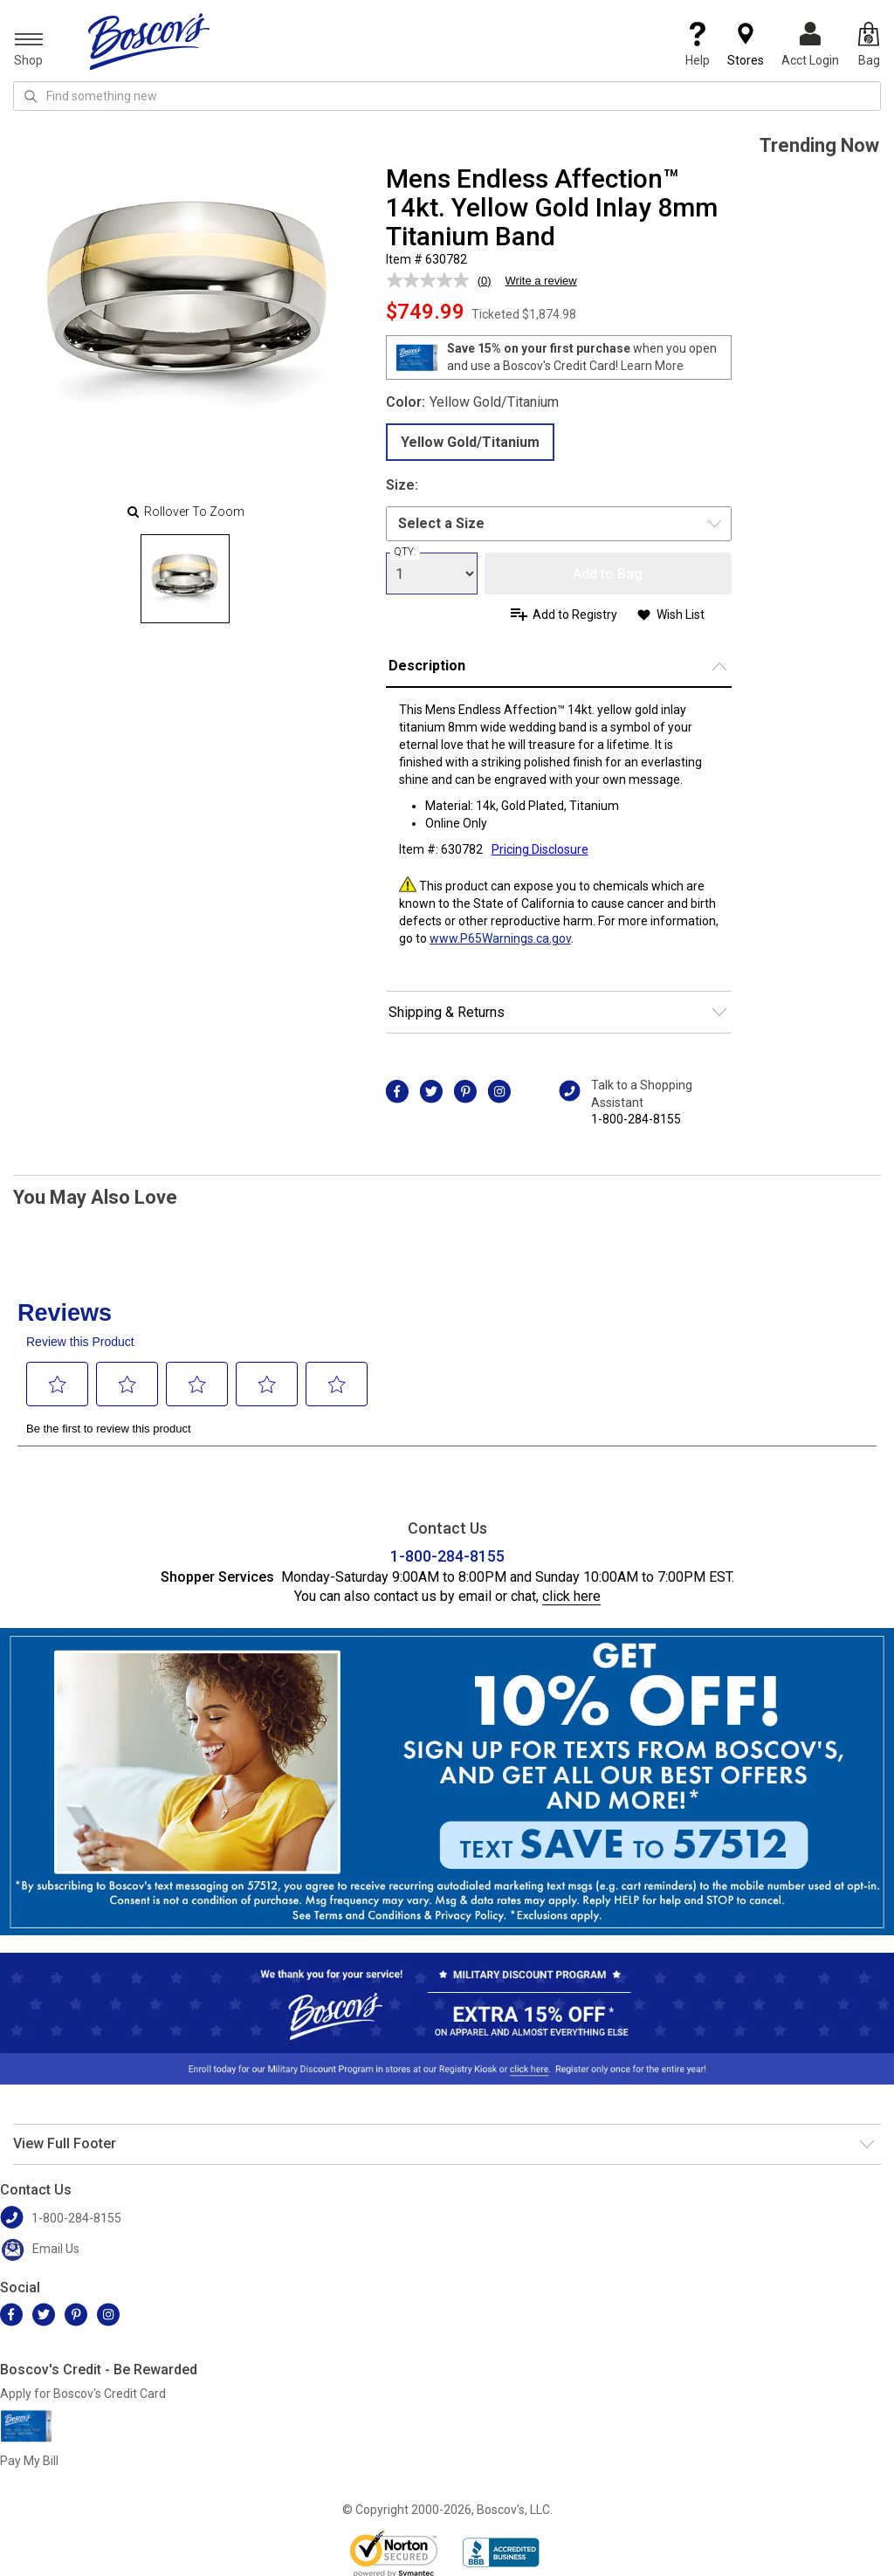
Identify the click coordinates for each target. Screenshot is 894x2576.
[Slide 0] (185, 578)
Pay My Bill (29, 2461)
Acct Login (810, 44)
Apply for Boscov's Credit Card (83, 2394)
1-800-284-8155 (636, 1119)
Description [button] (427, 665)
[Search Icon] (30, 96)
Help (697, 44)
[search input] (447, 96)
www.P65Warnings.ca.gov (500, 938)
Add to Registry (575, 615)
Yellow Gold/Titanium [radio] (470, 442)
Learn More (652, 366)
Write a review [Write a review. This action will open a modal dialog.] (541, 280)
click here (571, 1596)
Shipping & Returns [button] (447, 1012)
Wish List (681, 615)
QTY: (405, 552)
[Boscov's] (149, 41)
